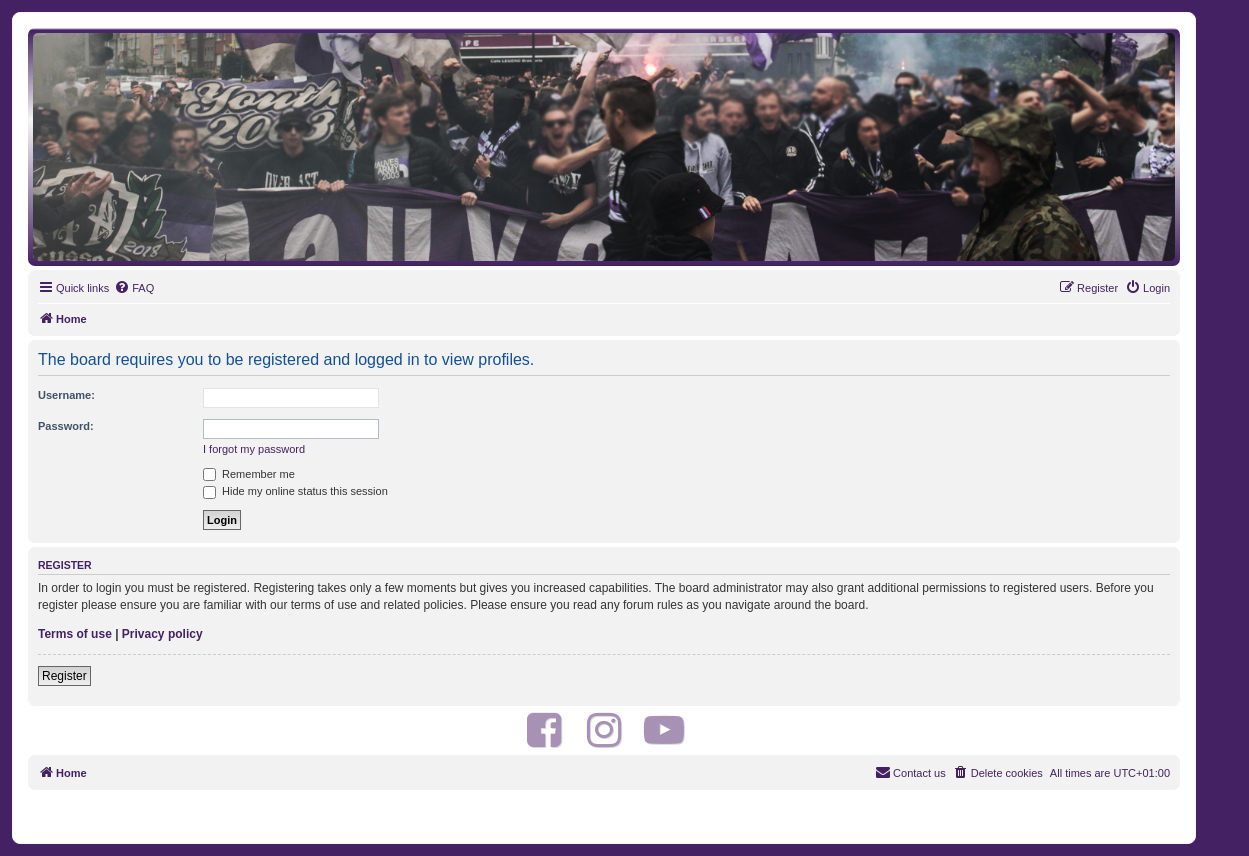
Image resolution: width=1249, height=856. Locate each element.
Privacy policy (162, 634)
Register (64, 676)
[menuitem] (134, 288)
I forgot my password (254, 449)
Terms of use (75, 634)
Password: (66, 426)
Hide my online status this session (295, 491)
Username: (66, 395)
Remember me (249, 474)
